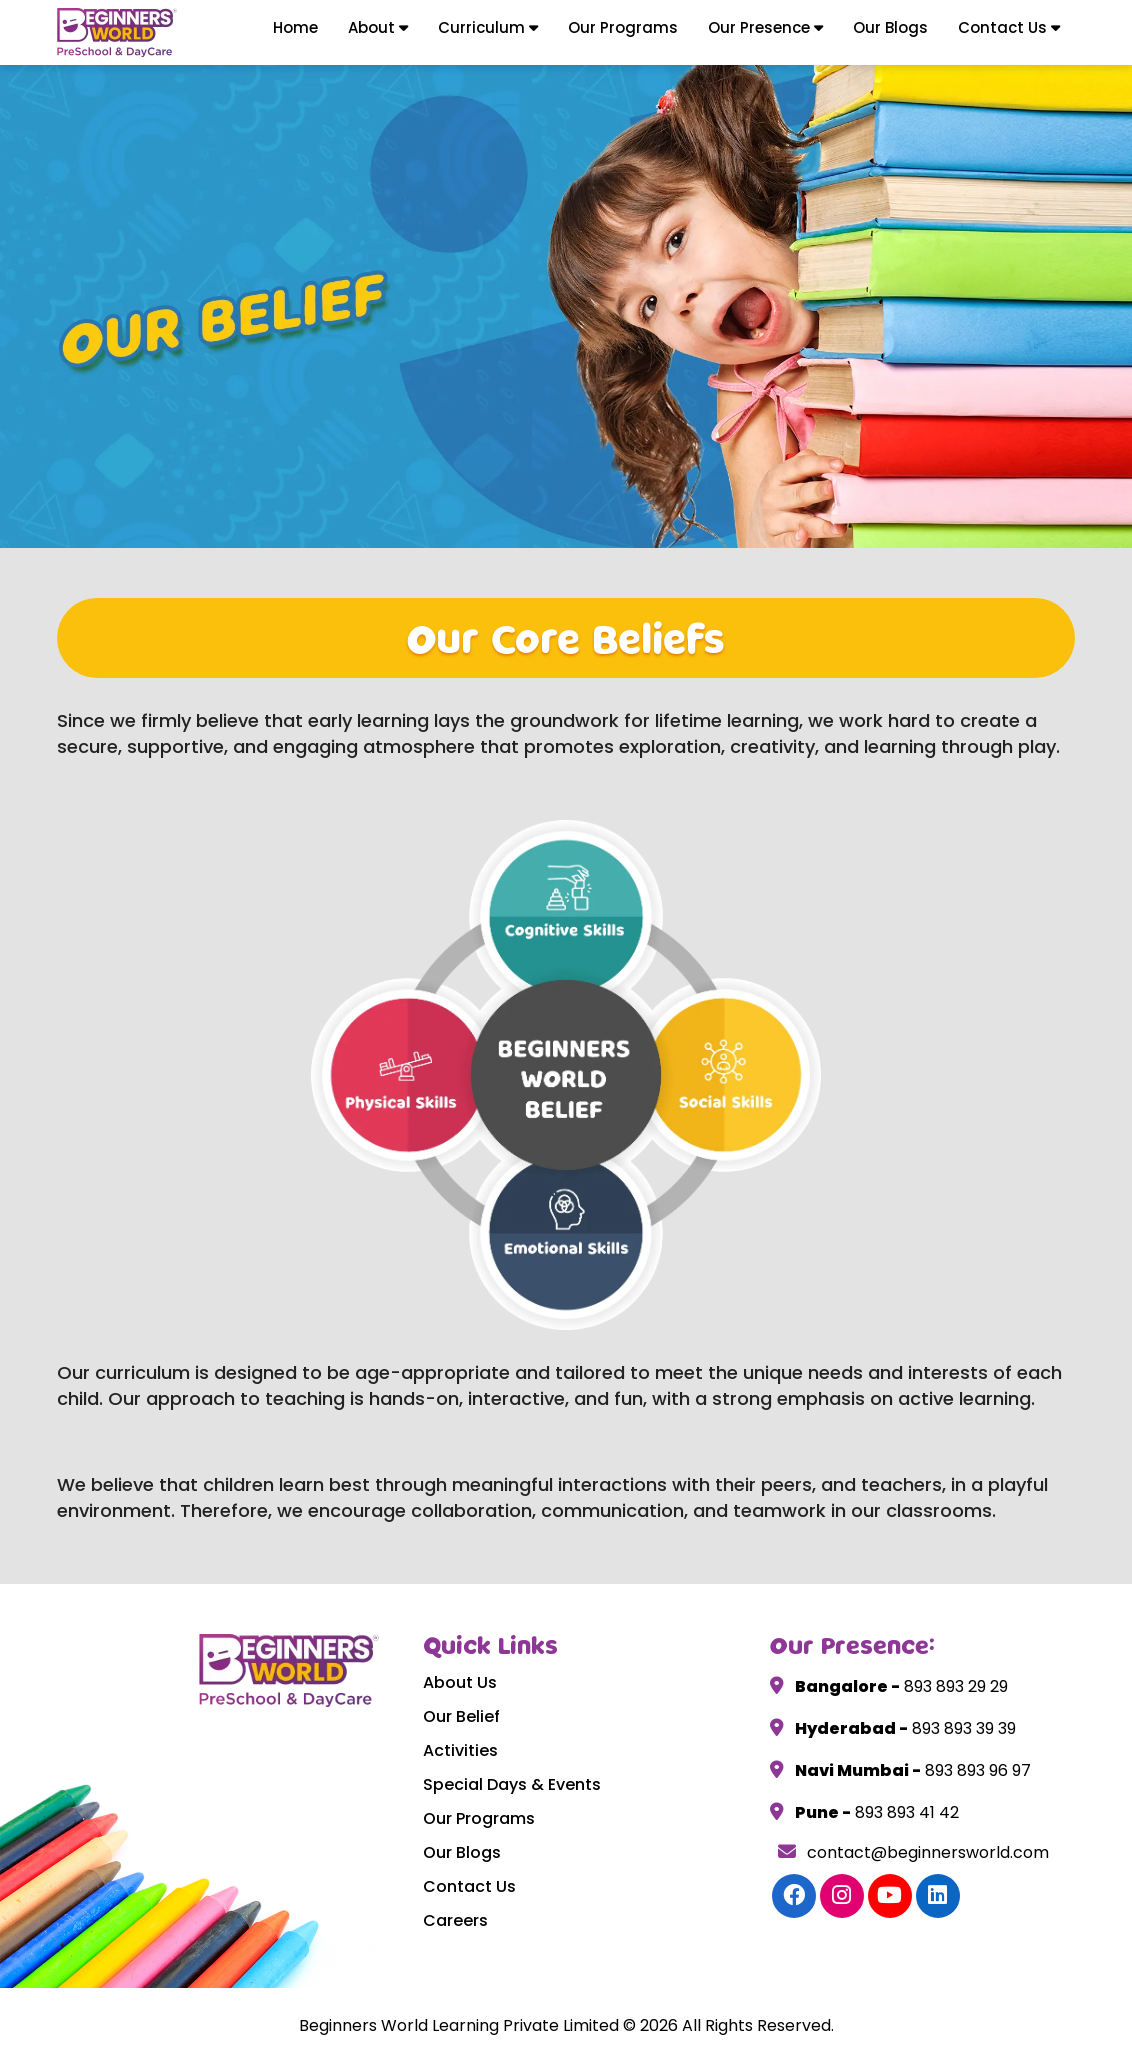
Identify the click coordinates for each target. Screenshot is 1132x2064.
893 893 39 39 (962, 1728)
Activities (460, 1750)
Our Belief (461, 1716)
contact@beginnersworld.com (913, 1852)
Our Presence (765, 27)
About (378, 27)
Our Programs (623, 27)
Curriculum (488, 27)
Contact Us (1009, 27)
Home (295, 27)
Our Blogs (890, 27)
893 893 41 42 (905, 1812)
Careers (455, 1920)
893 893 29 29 (954, 1686)
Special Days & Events (512, 1784)
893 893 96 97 (976, 1770)
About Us (460, 1682)
